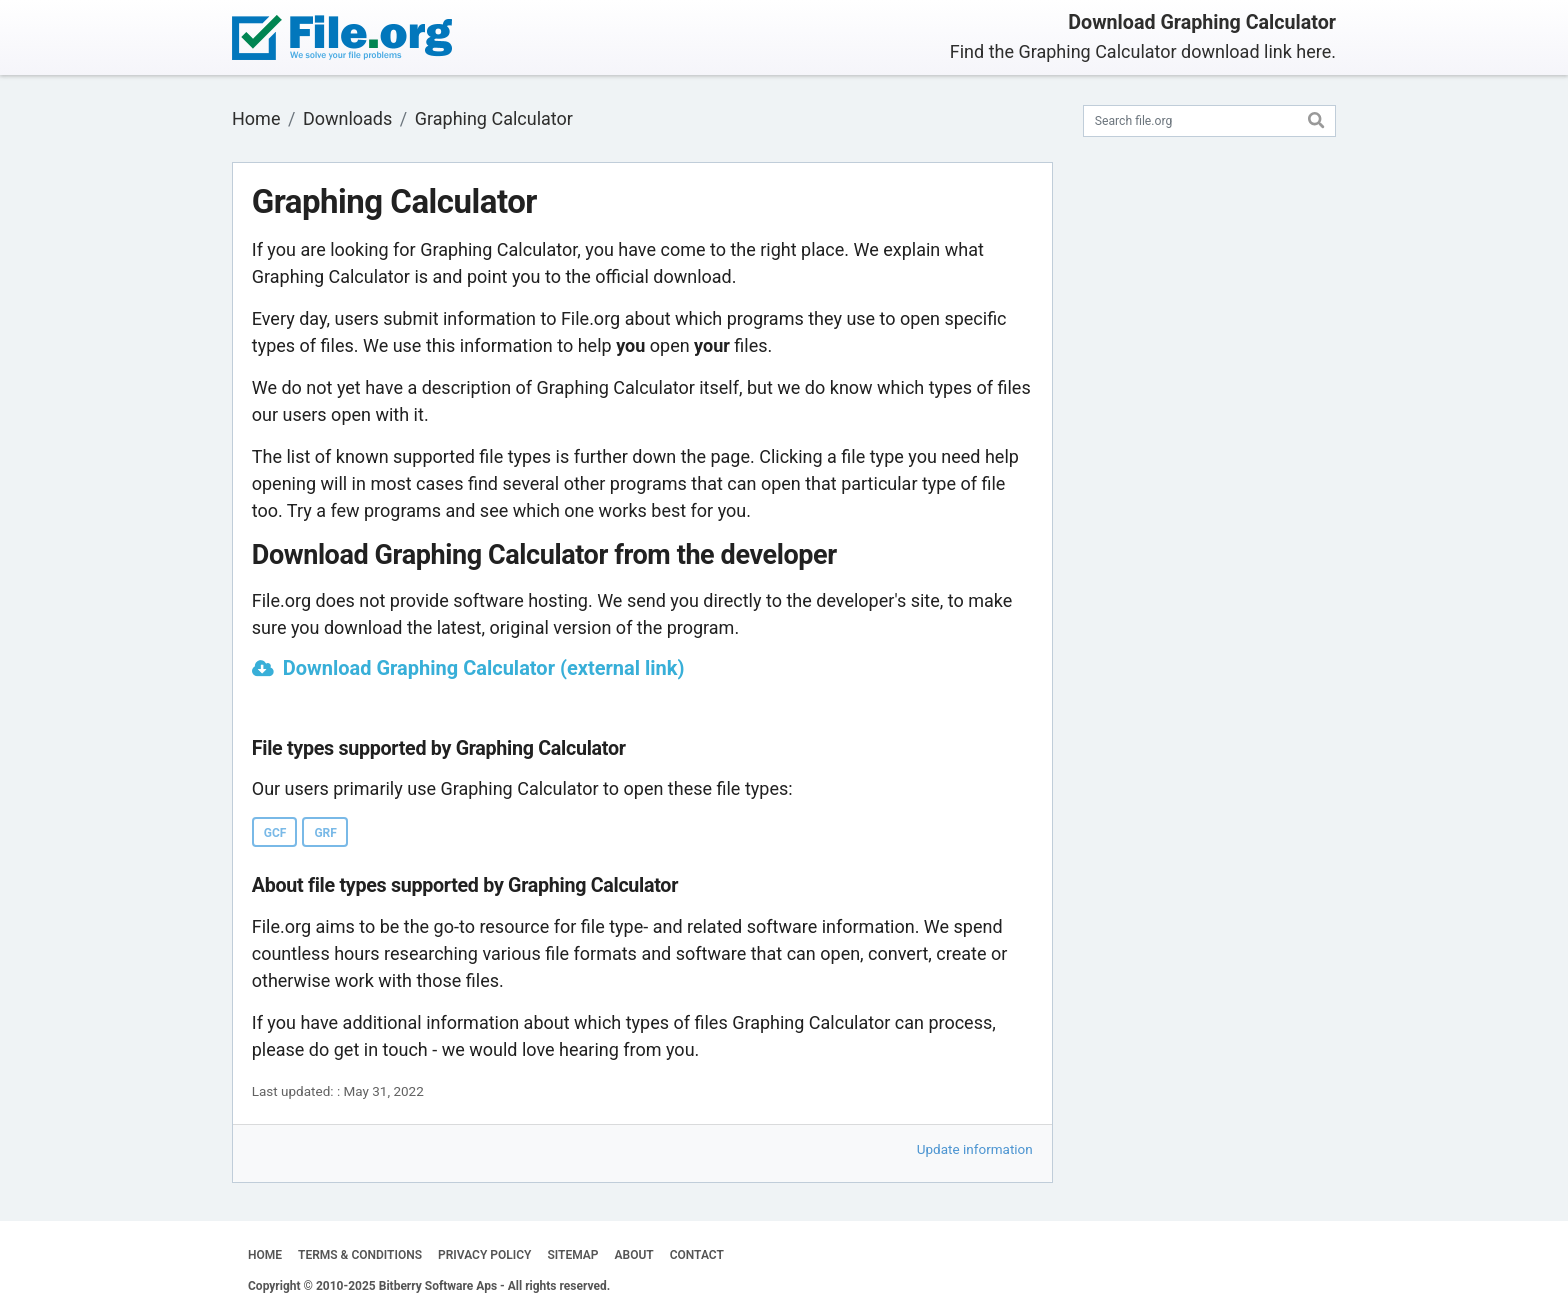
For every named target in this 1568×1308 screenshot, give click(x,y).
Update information (975, 1149)
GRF (325, 833)
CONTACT (697, 1255)
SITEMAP (572, 1255)
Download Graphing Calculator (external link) (484, 668)
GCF (275, 833)
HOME (265, 1255)
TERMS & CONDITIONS (360, 1255)
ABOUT (634, 1255)
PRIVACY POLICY (484, 1255)
